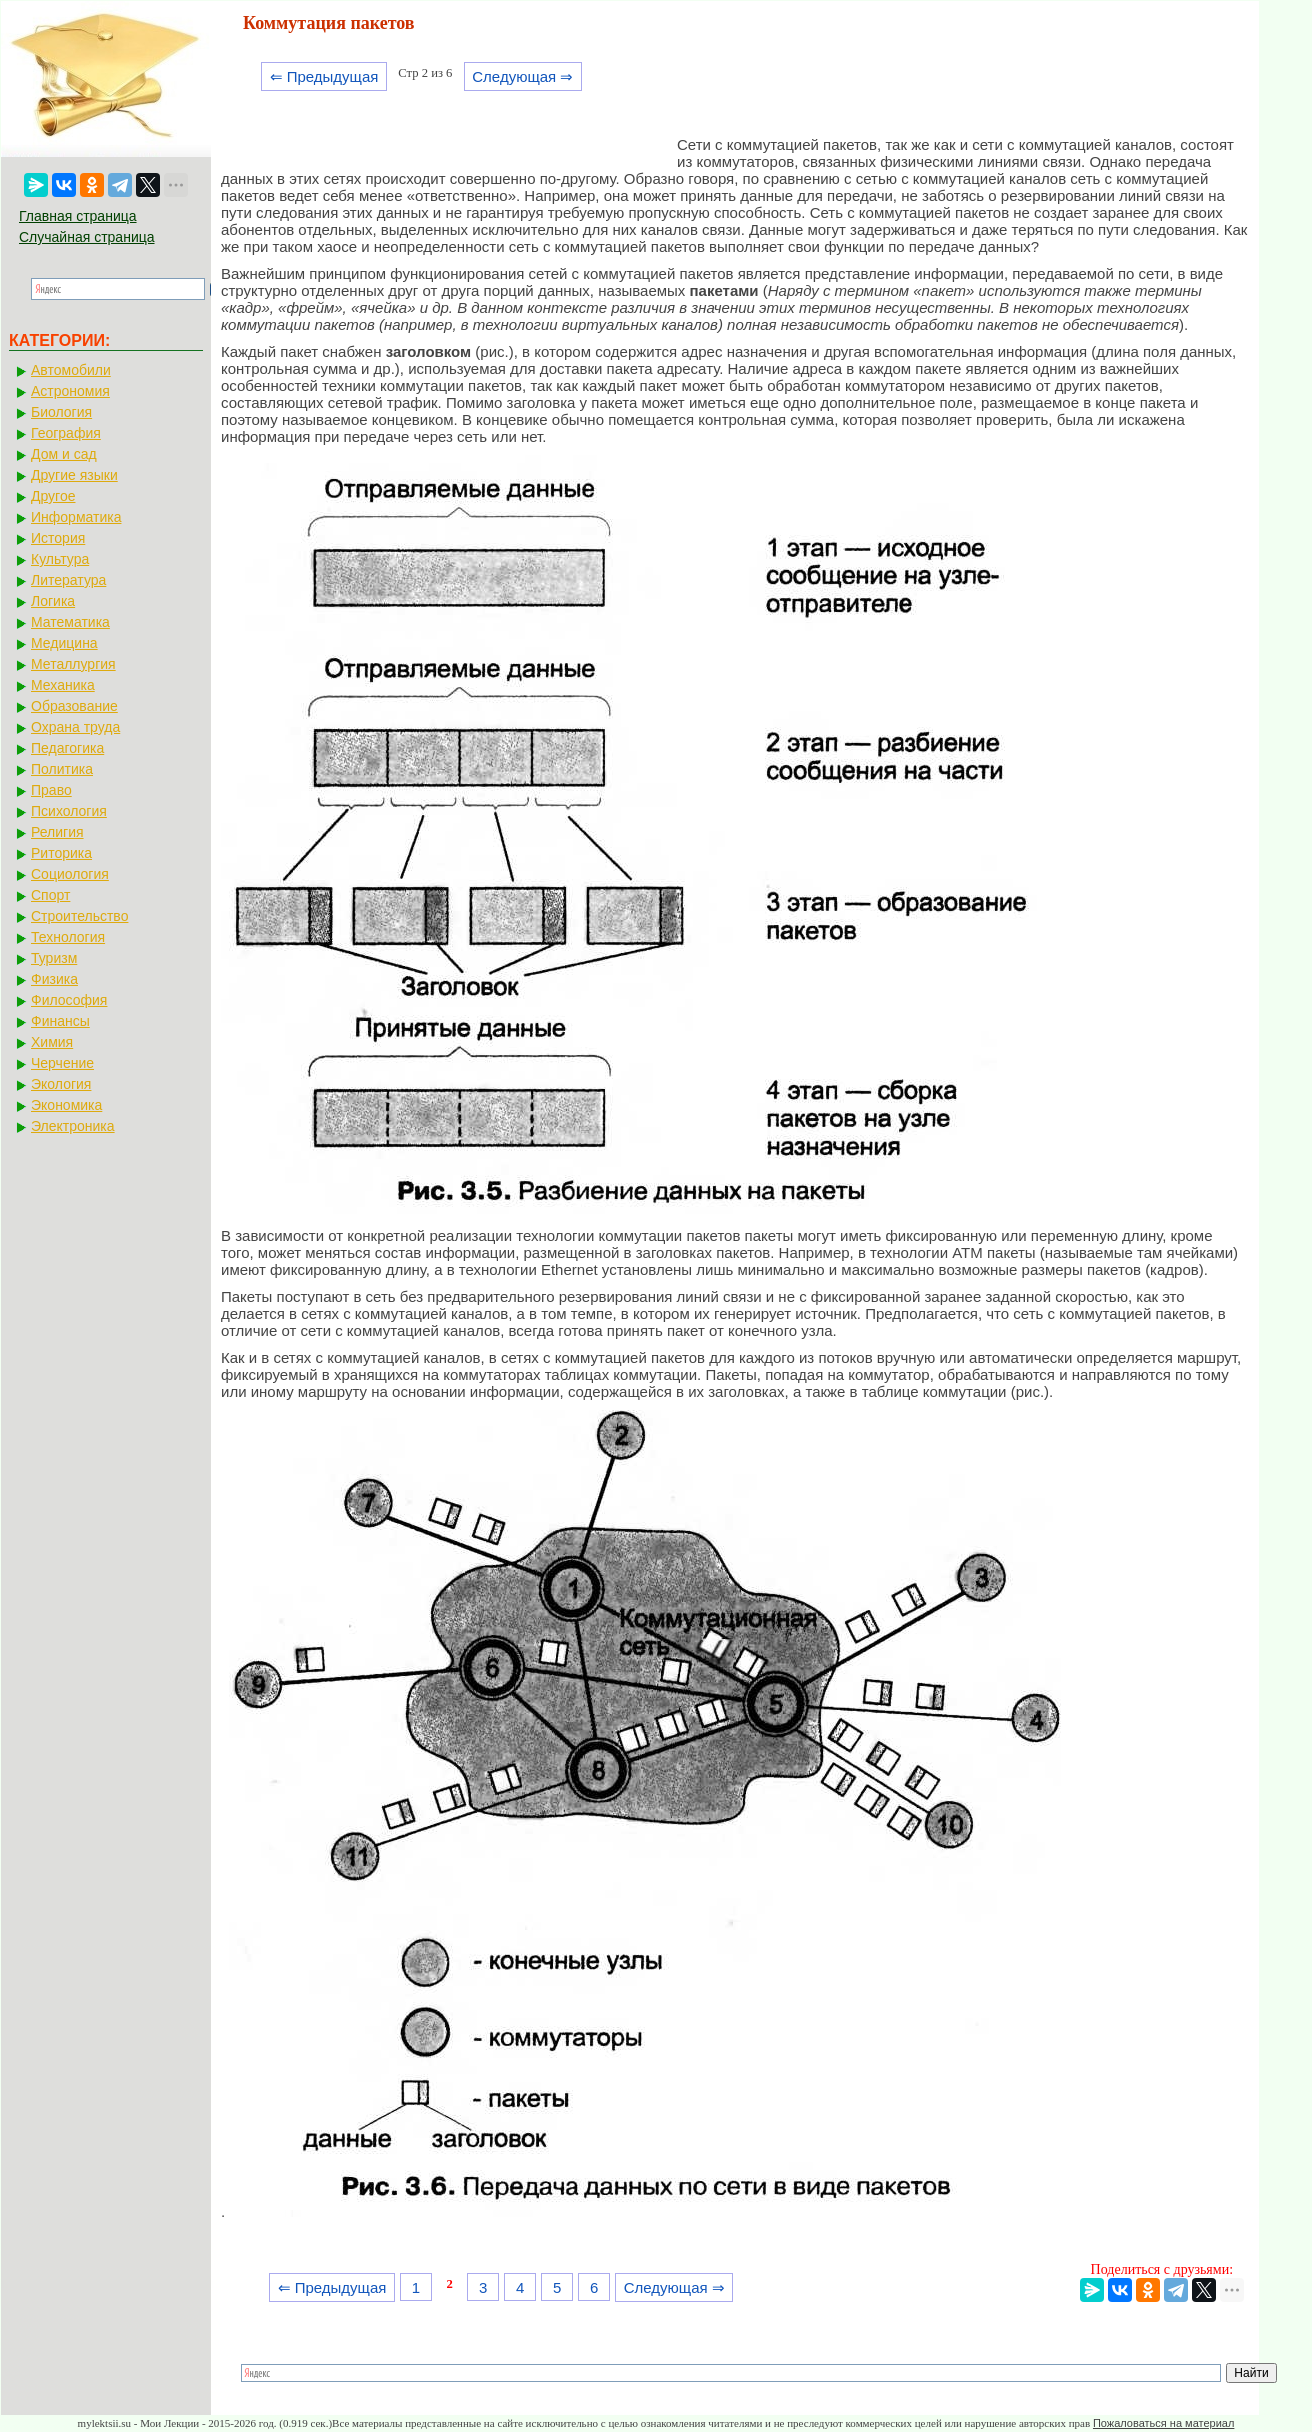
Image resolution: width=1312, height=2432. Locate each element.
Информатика (76, 517)
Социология (70, 874)
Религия (57, 832)
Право (51, 790)
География (66, 433)
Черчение (62, 1063)
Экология (61, 1084)
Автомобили (71, 370)
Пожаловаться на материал (1163, 2423)
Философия (69, 1000)
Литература (68, 580)
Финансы (60, 1021)
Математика (70, 622)
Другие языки (74, 475)
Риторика (61, 853)
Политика (62, 769)
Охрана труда (75, 727)
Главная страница (78, 216)
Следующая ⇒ (522, 76)
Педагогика (67, 748)
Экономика (66, 1105)
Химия (52, 1042)
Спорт (50, 895)
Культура (60, 559)
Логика (53, 601)
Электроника (73, 1126)
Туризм (54, 958)
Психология (69, 811)
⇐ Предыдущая (324, 76)
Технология (68, 937)
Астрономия (70, 391)
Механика (63, 685)
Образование (74, 706)
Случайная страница (87, 237)
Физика (54, 979)
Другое (53, 496)
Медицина (64, 643)
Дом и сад (64, 454)
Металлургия (73, 664)
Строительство (79, 916)
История (58, 538)
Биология (61, 412)
